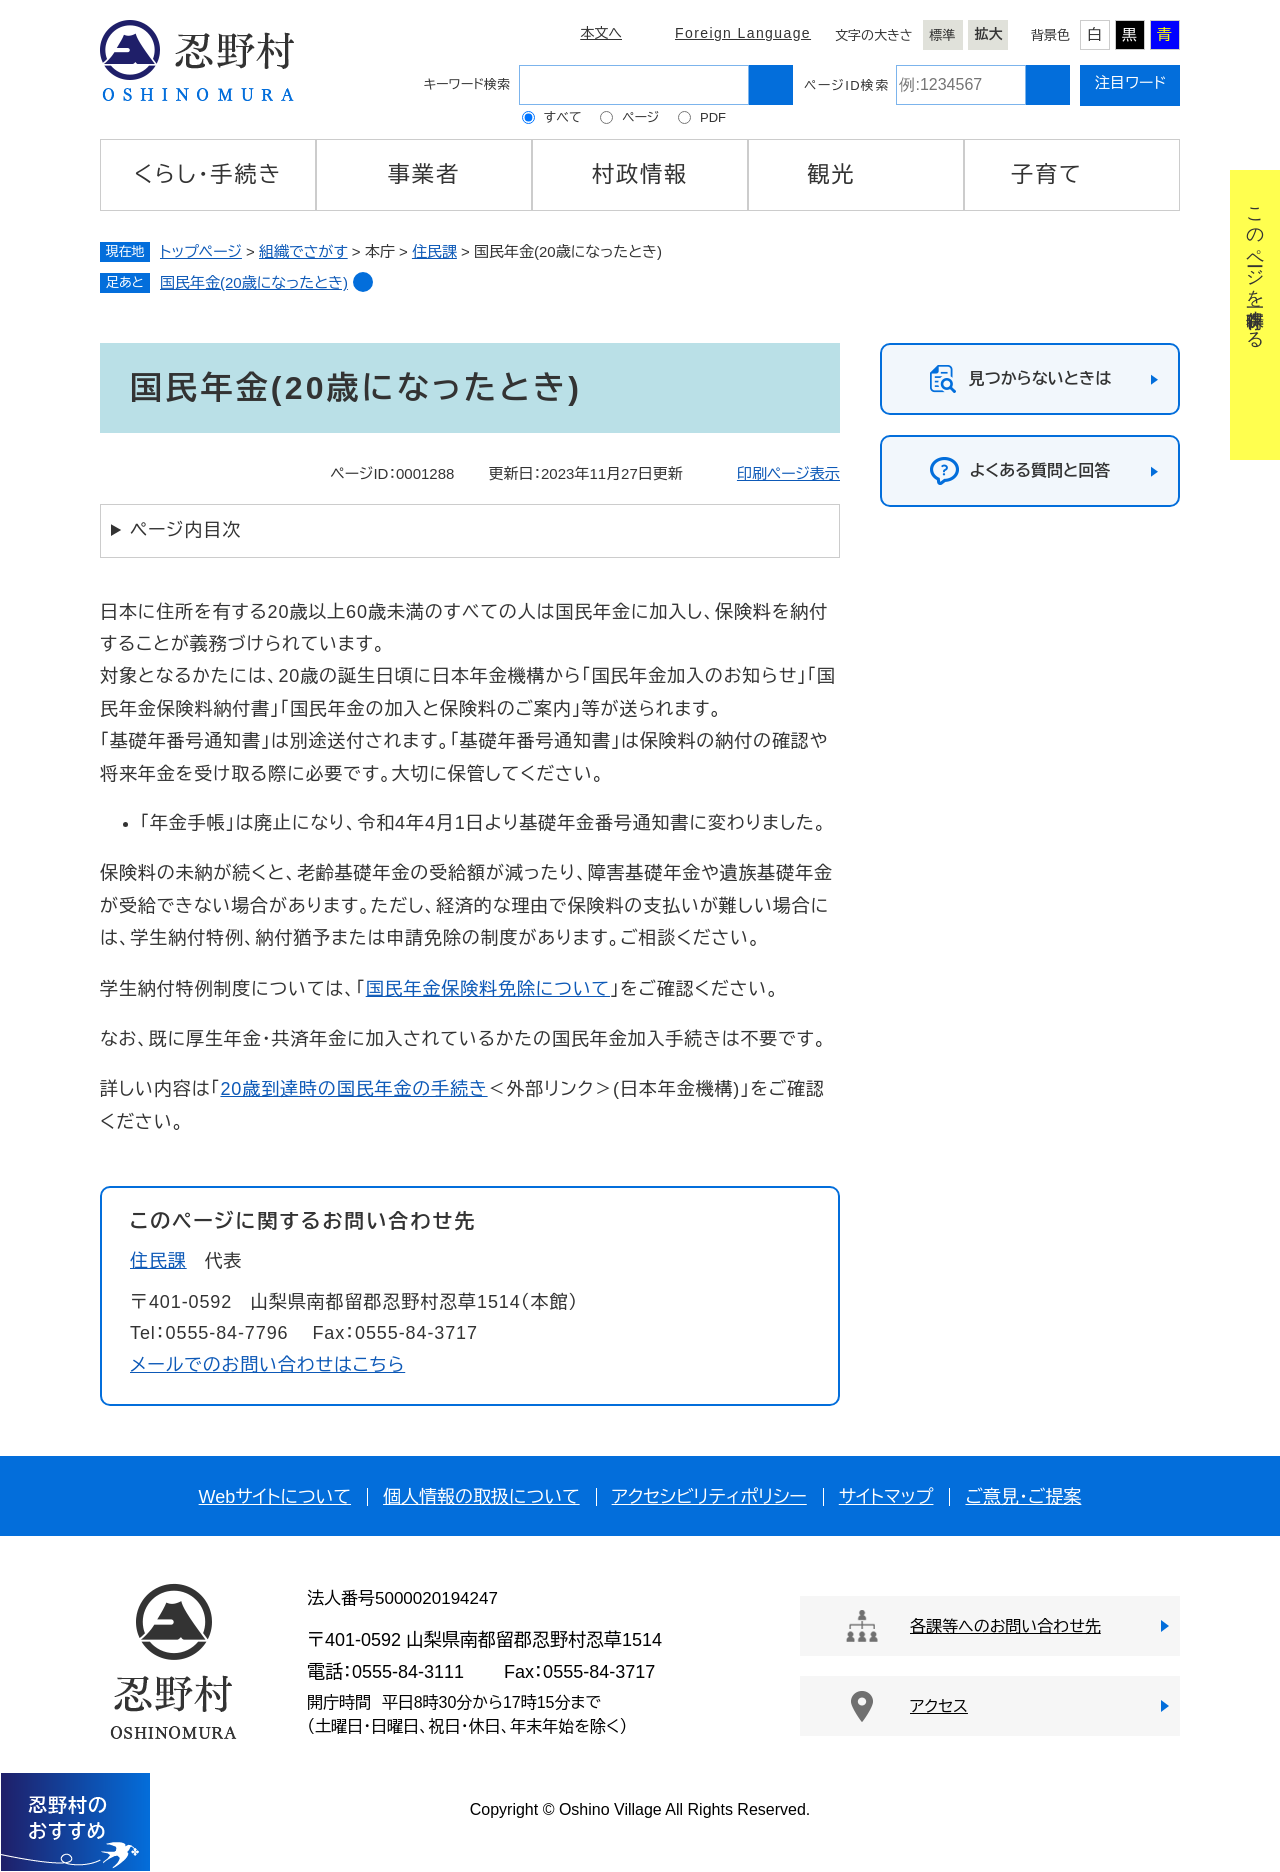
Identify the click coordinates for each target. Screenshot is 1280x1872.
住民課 (434, 251)
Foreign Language (743, 33)
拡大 (989, 34)
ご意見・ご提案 (1023, 1497)
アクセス (939, 1706)
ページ (640, 117)
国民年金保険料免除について (488, 989)
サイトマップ (886, 1497)
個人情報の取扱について (481, 1497)
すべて (563, 117)
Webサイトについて (275, 1497)
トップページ (201, 251)
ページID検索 (846, 85)
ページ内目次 (185, 530)
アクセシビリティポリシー (709, 1497)
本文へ (601, 33)
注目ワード (1130, 82)
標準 (943, 35)
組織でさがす (303, 251)
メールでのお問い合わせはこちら (267, 1365)
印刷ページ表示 (788, 473)
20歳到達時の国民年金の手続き (353, 1089)
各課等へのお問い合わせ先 (1005, 1626)
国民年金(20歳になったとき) (254, 282)
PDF (713, 117)
